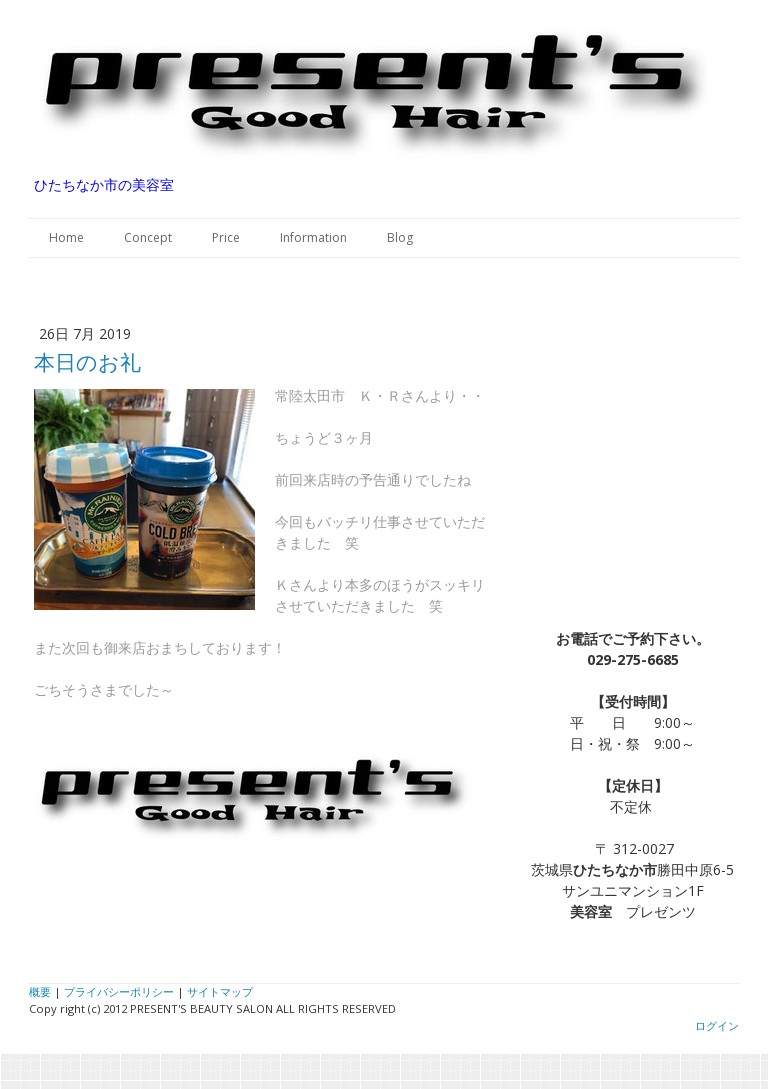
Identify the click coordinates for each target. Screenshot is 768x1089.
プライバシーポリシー (119, 991)
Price (226, 237)
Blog (400, 237)
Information (313, 237)
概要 (40, 991)
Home (66, 237)
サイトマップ (220, 991)
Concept (148, 237)
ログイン (717, 1025)
